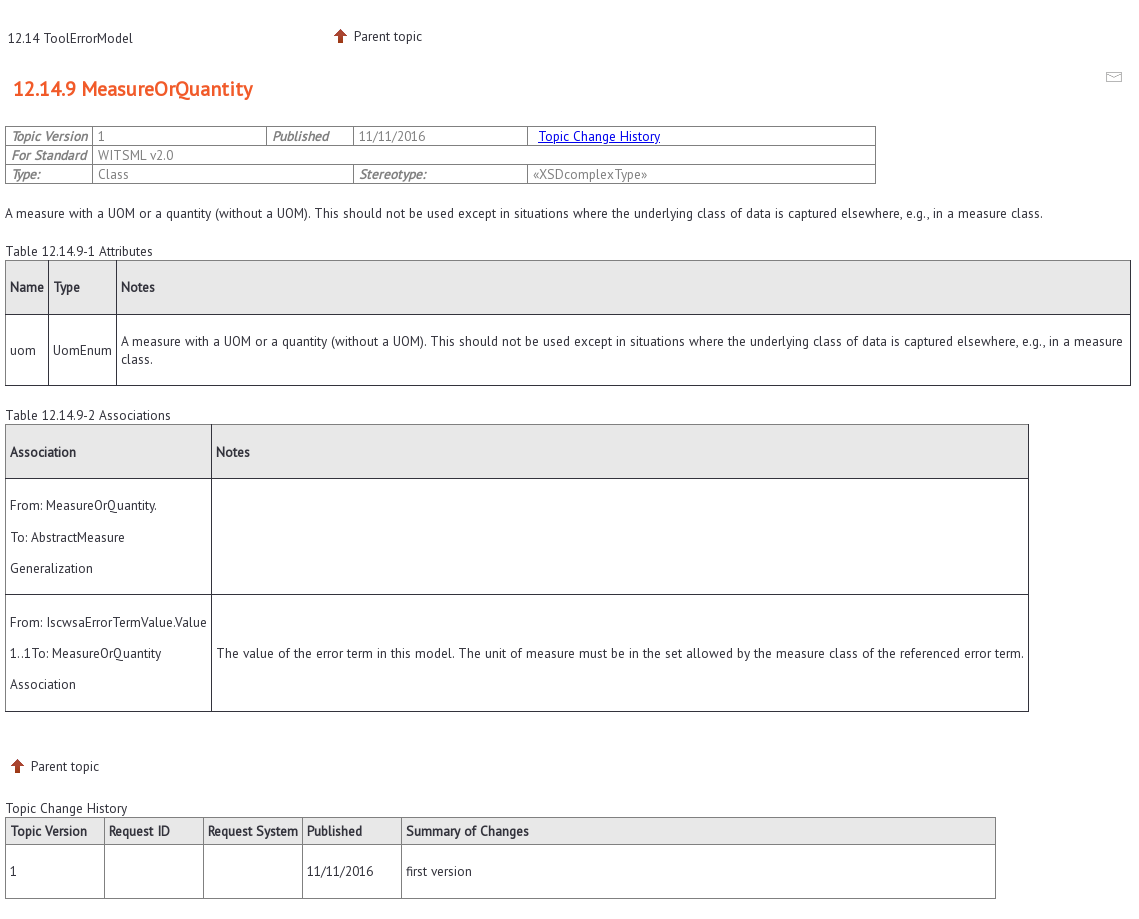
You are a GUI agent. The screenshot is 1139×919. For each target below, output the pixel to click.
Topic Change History (599, 136)
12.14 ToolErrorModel (70, 38)
